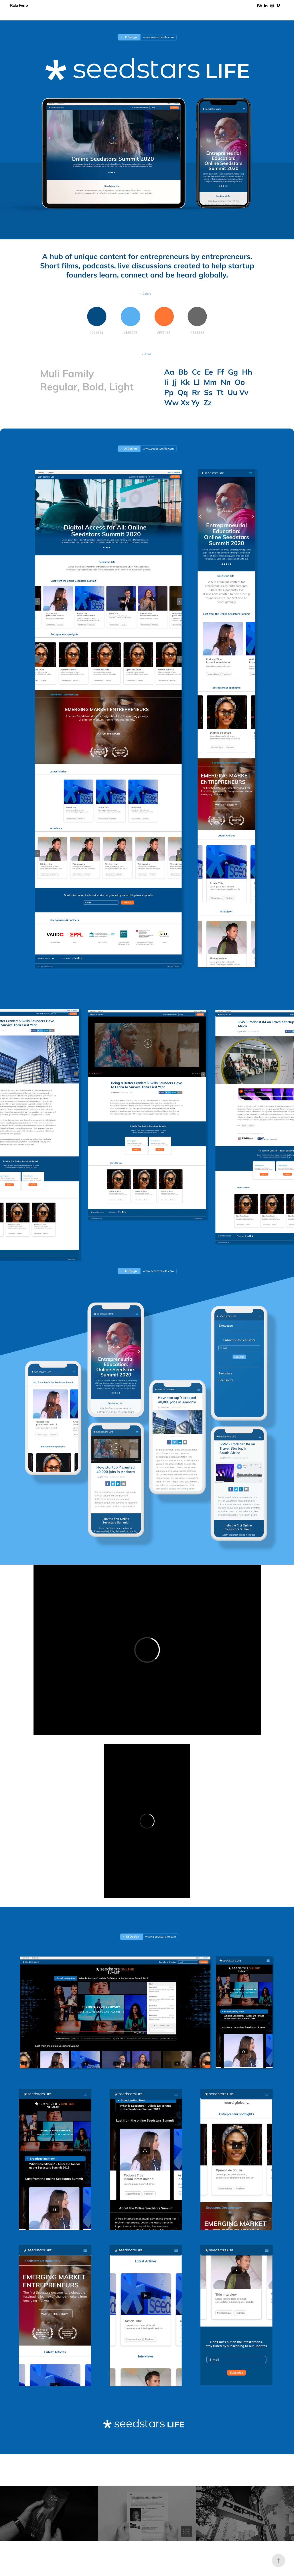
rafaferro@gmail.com (146, 2564)
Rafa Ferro (19, 5)
